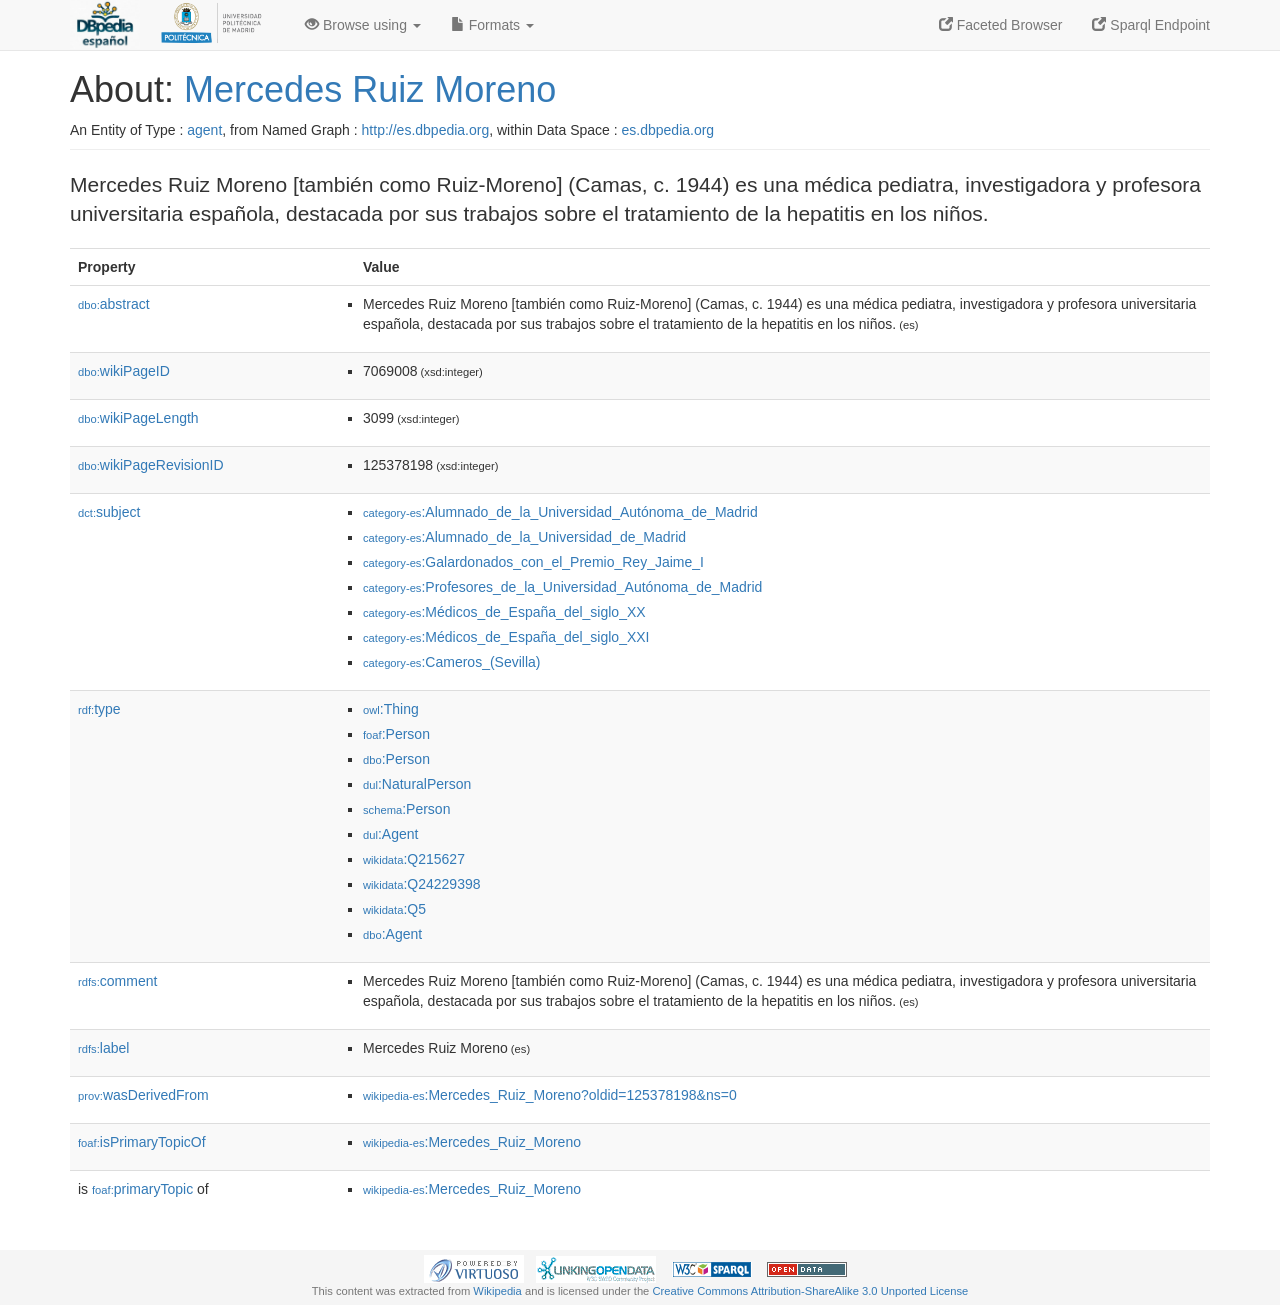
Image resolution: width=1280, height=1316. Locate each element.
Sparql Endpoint (1151, 25)
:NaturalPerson (417, 784)
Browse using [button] (363, 25)
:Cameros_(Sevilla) (452, 662)
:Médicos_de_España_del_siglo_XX (504, 612)
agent (204, 130)
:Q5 (394, 909)
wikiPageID (124, 371)
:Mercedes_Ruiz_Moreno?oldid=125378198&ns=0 (550, 1095)
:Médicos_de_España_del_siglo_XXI (506, 637)
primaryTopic (142, 1189)
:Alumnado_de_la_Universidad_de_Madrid (524, 537)
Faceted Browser (1001, 25)
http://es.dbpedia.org (426, 130)
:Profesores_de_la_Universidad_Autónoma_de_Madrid (562, 587)
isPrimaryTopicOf (142, 1142)
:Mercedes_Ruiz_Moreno (472, 1142)
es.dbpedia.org (668, 130)
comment (117, 981)
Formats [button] (492, 25)
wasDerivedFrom (143, 1095)
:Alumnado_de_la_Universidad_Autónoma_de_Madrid (560, 512)
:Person (396, 734)
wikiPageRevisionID (151, 465)
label (103, 1048)
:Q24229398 (422, 884)
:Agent (390, 834)
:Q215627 (414, 859)
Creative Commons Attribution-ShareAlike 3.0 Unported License (810, 1291)
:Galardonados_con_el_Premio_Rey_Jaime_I (533, 562)
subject (109, 512)
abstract (114, 304)
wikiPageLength (138, 418)
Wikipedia (497, 1291)
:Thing (391, 709)
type (99, 709)
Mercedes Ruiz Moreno (370, 89)
